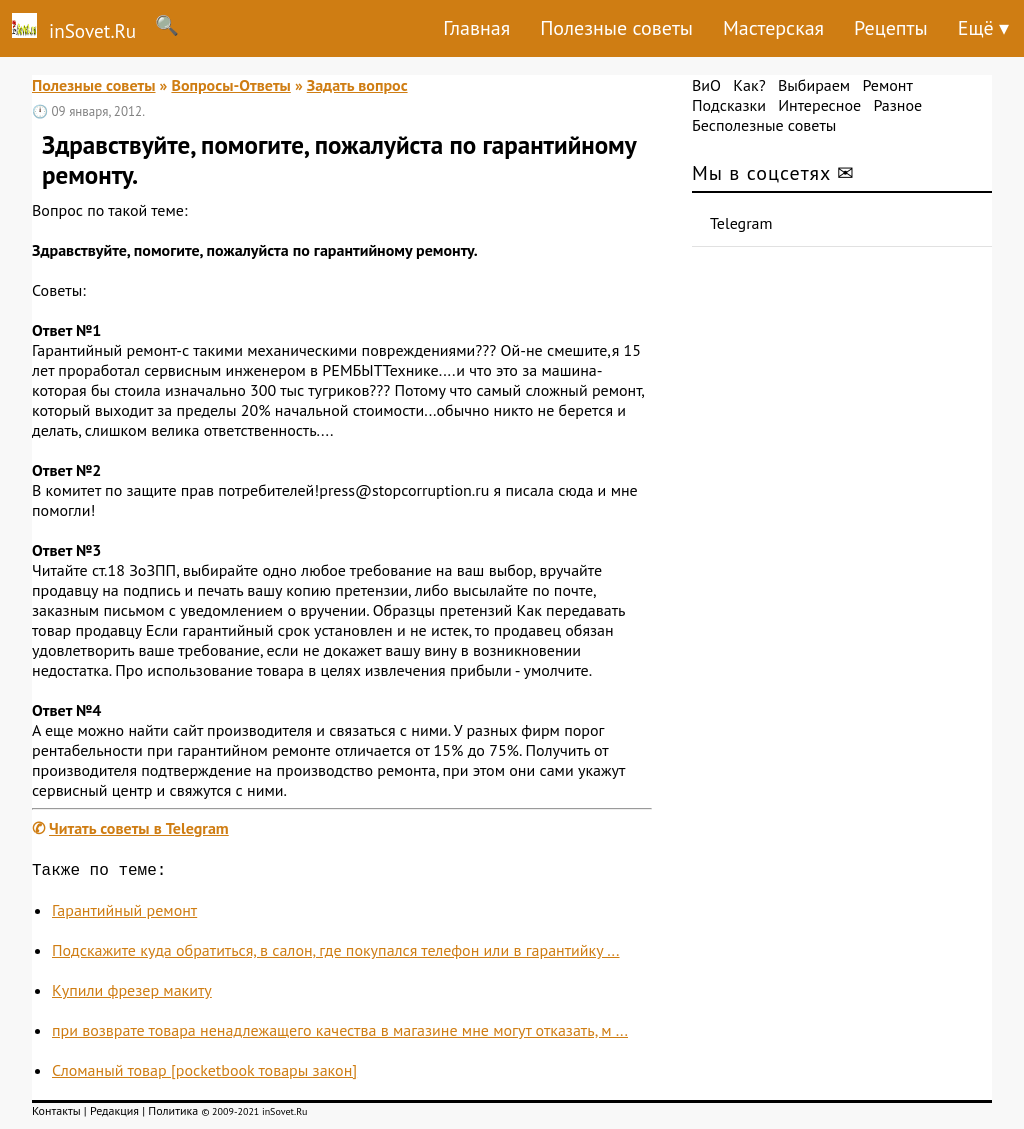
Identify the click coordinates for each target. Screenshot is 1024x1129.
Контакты (56, 1114)
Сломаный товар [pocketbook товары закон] (204, 1074)
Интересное (819, 105)
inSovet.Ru (68, 28)
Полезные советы (616, 28)
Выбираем (814, 85)
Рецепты (891, 28)
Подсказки (729, 105)
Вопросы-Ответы (230, 85)
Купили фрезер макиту (132, 994)
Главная (476, 28)
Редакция (114, 1114)
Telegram (741, 223)
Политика (173, 1114)
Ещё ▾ (983, 28)
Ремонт (887, 85)
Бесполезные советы (764, 125)
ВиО (706, 85)
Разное (897, 105)
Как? (749, 85)
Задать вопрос (357, 85)
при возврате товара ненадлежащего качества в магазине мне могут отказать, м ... (340, 1034)
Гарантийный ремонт (124, 914)
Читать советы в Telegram (139, 828)
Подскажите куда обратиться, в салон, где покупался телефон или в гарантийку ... (336, 954)
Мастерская (773, 28)
